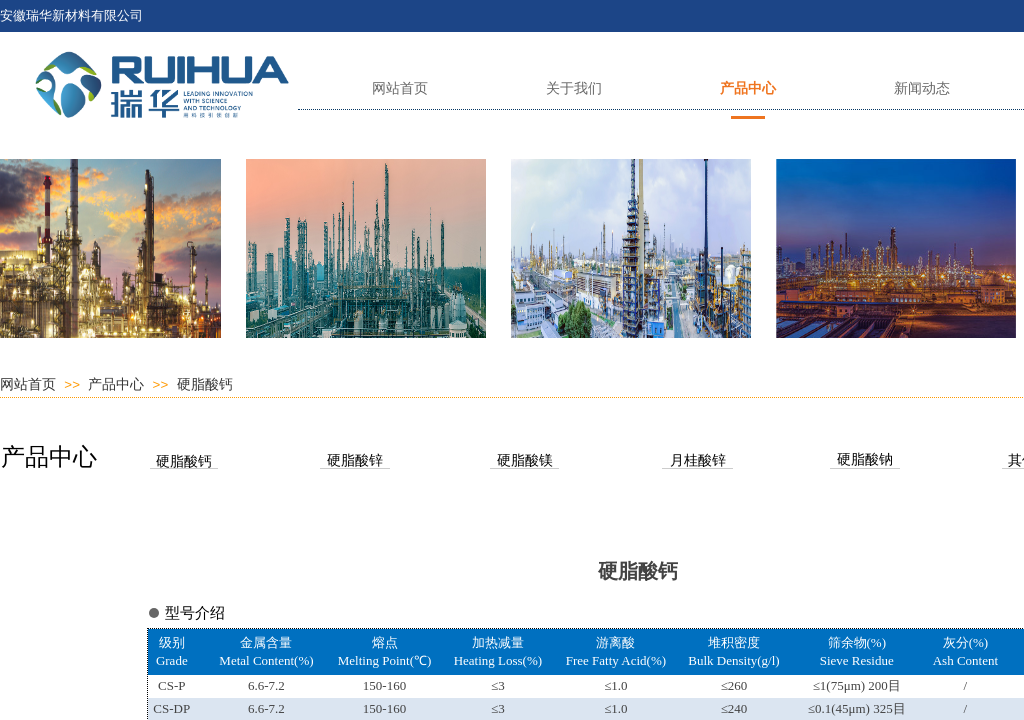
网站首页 (28, 384)
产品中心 (116, 384)
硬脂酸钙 (205, 384)
